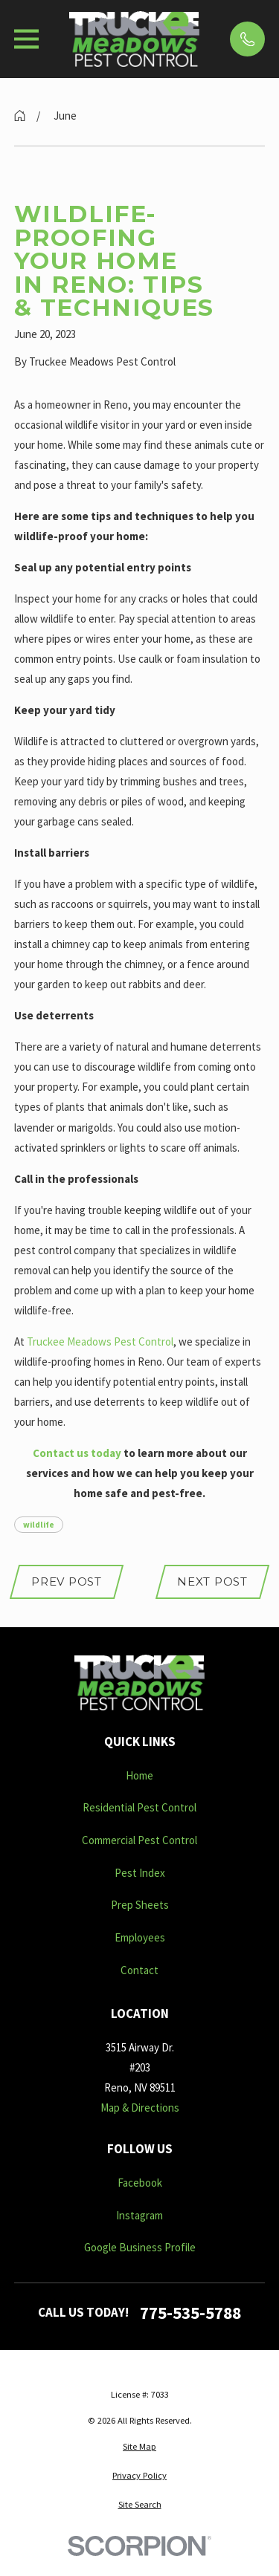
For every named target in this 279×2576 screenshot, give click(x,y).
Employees (140, 1937)
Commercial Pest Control (139, 1840)
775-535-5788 (190, 2312)
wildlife (38, 1524)
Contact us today (77, 1453)
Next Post (212, 1581)
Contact (139, 1970)
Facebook (140, 2183)
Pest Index (140, 1873)
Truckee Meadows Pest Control (100, 1341)
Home (139, 1775)
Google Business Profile (140, 2247)
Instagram (139, 2215)
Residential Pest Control (139, 1807)
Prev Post (66, 1581)
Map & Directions (139, 2107)
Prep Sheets (140, 1905)
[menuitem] (140, 2447)
